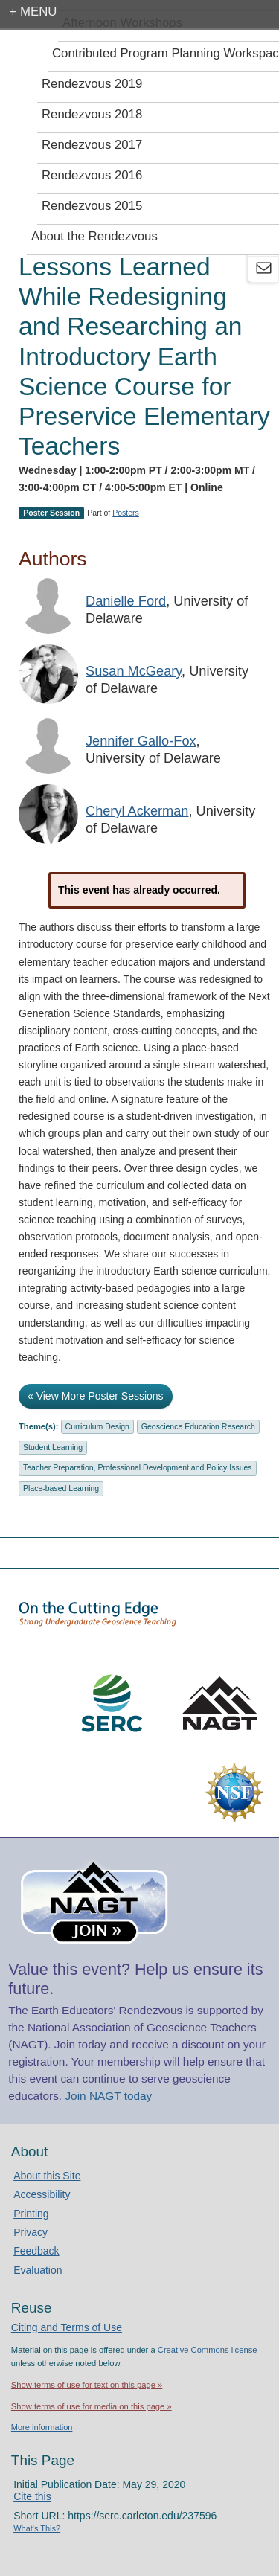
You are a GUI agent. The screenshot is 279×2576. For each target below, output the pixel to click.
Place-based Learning (61, 1488)
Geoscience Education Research (198, 1426)
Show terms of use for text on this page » (86, 2384)
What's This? (36, 2528)
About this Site (46, 2176)
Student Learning (53, 1447)
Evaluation (37, 2270)
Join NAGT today (108, 2095)
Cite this (32, 2496)
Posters (125, 512)
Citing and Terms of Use (66, 2327)
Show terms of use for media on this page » (91, 2406)
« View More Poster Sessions (96, 1396)
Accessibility (41, 2194)
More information (42, 2427)
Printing (30, 2214)
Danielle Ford (126, 601)
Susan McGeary (134, 671)
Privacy (30, 2232)
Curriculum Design (97, 1426)
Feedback (36, 2251)
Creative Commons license (207, 2349)
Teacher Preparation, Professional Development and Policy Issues (137, 1467)
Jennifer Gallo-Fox (141, 741)
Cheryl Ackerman (137, 811)
